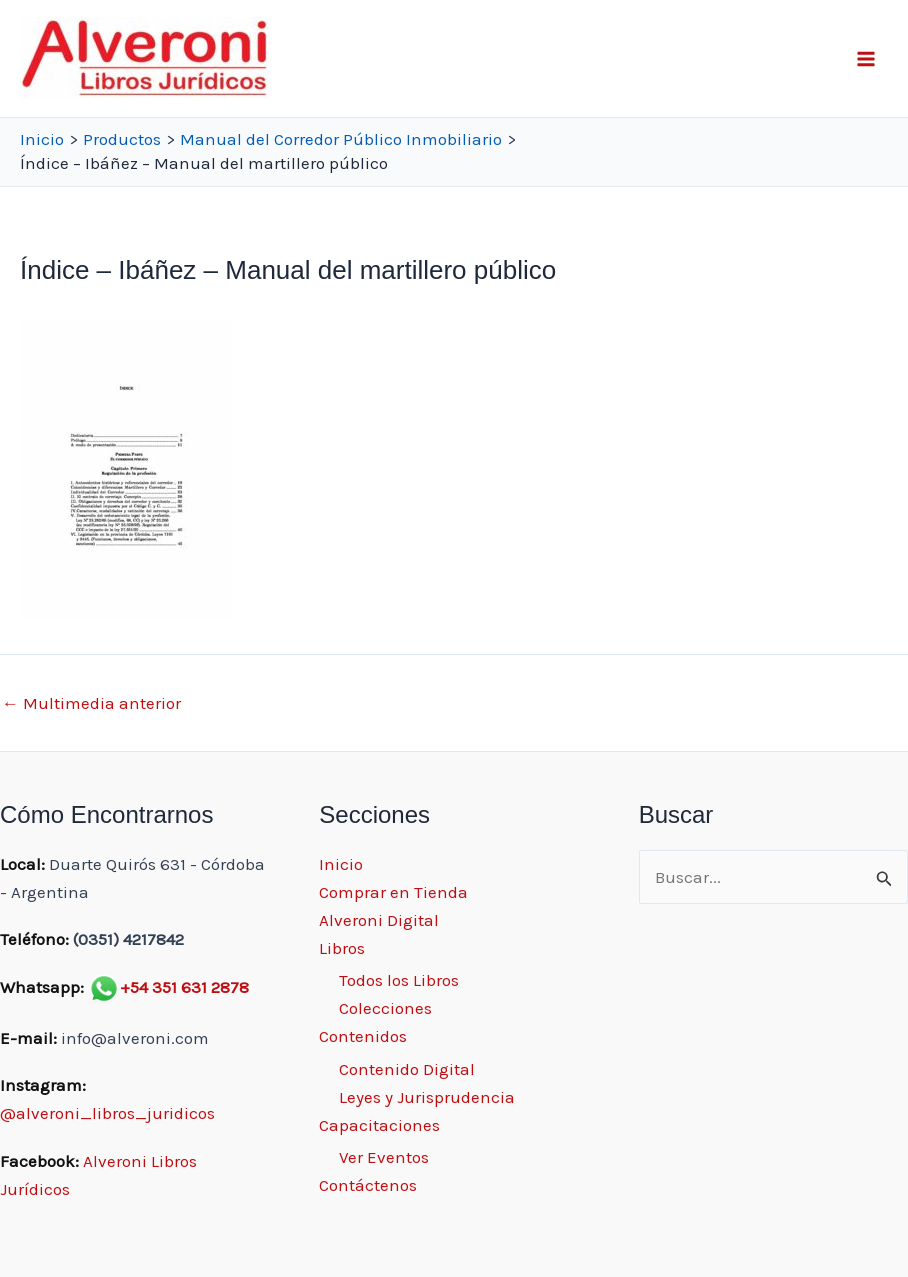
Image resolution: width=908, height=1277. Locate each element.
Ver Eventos (384, 1157)
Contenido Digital (407, 1069)
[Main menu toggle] (866, 59)
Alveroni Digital (379, 920)
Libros (342, 948)
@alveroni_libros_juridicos (107, 1113)
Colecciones (385, 1008)
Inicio (341, 864)
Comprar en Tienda (393, 892)
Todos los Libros (399, 980)
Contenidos (363, 1036)
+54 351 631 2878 (184, 987)
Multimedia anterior (91, 703)
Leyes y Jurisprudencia (427, 1097)
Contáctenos (368, 1185)
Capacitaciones (379, 1125)
